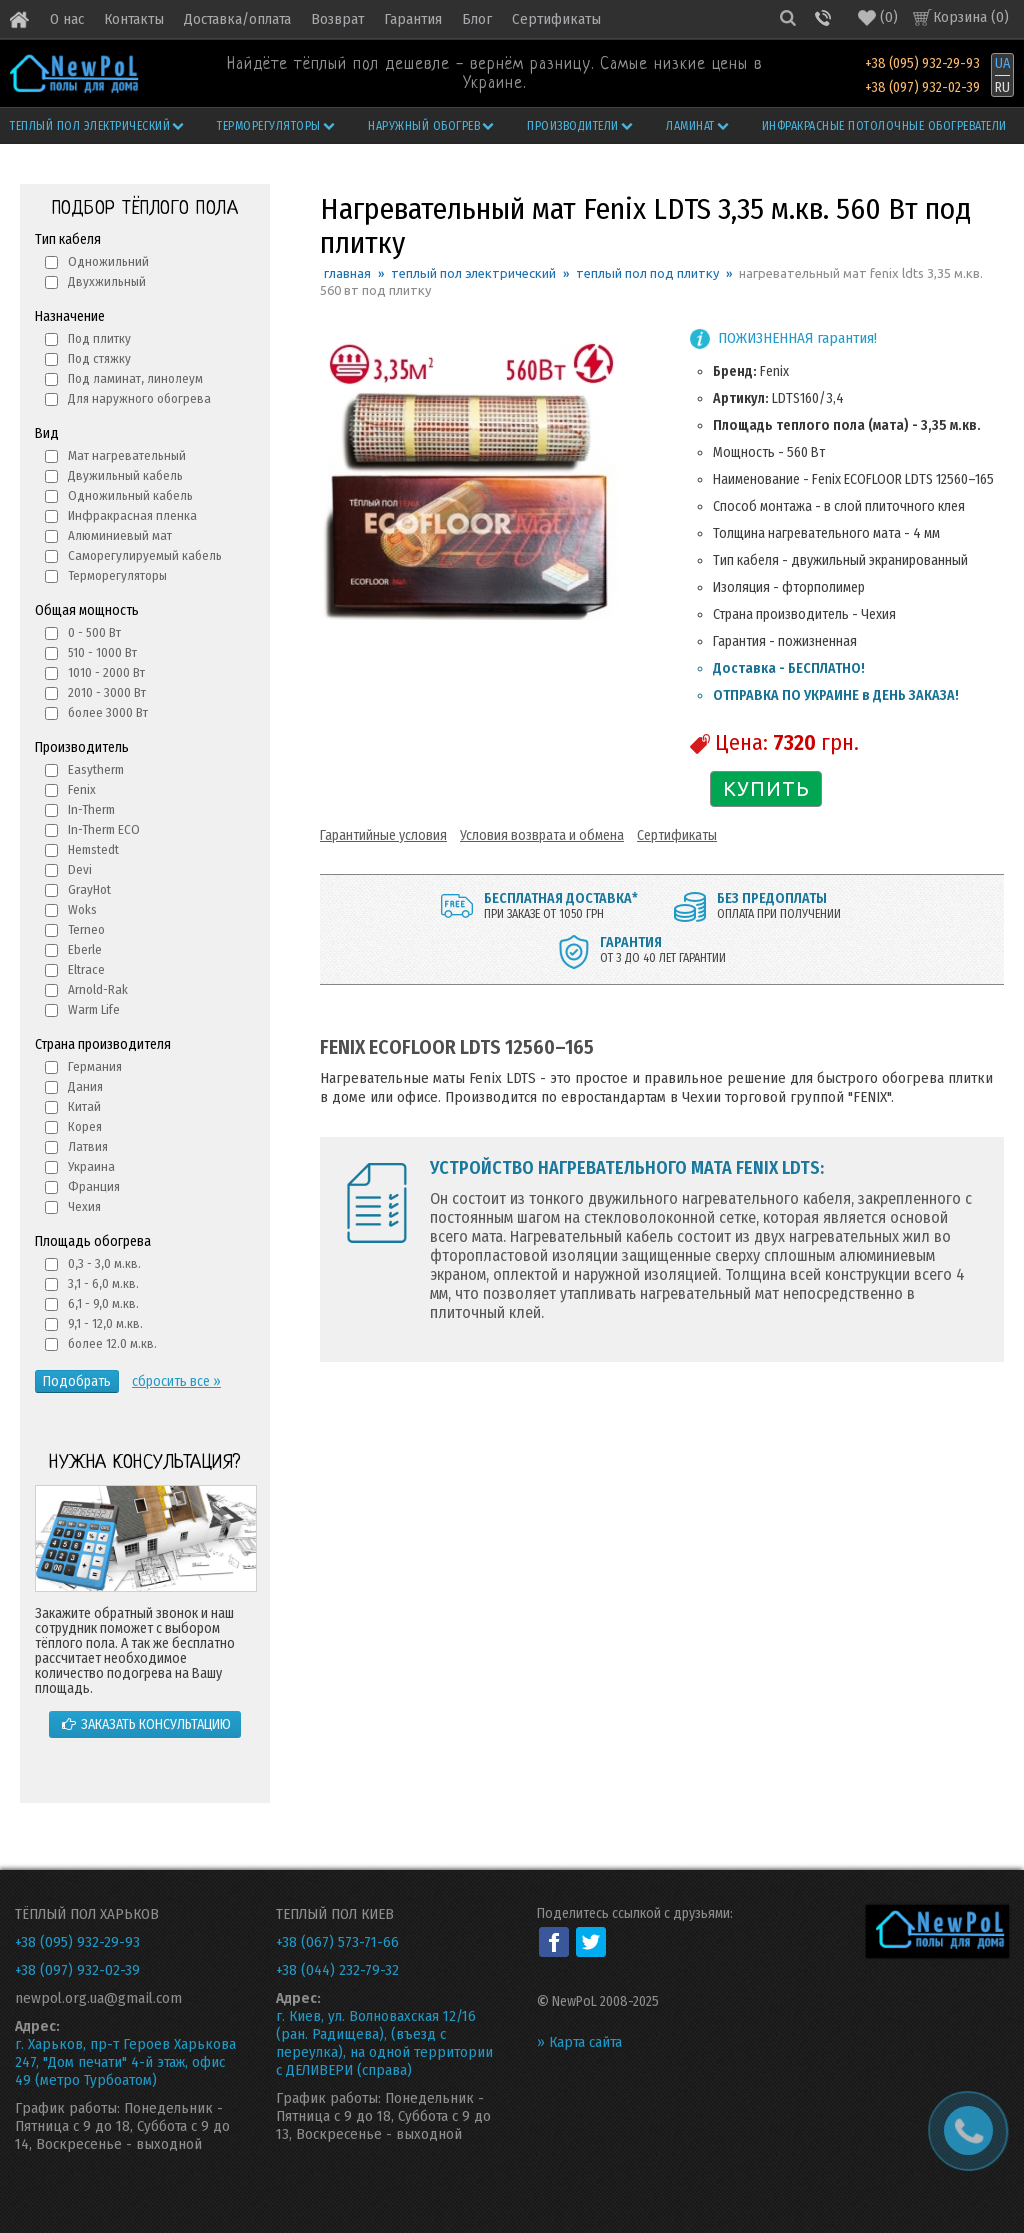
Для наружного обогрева (139, 398)
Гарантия (413, 19)
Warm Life (94, 1009)
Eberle (85, 949)
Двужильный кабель (125, 475)
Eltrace (86, 969)
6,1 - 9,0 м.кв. (103, 1303)
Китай (84, 1106)
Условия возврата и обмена (542, 835)
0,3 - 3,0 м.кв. (104, 1263)
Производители (581, 126)
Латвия (88, 1146)
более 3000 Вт (108, 712)
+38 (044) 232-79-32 (337, 1970)
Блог (477, 19)
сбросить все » (176, 1381)
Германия (95, 1066)
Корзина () (971, 17)
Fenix (82, 789)
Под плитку (99, 338)
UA (1002, 63)
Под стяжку (99, 358)
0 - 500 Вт (94, 632)
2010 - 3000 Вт (107, 692)
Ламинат (698, 126)
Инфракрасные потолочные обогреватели (884, 126)
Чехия (84, 1206)
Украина (91, 1166)
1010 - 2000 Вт (106, 672)
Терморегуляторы (277, 126)
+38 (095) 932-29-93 (922, 63)
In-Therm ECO (104, 829)
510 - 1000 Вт (102, 652)
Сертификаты (556, 19)
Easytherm (96, 769)
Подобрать (77, 1381)
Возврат (337, 19)
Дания (85, 1086)
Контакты (134, 19)
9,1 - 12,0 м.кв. (105, 1323)
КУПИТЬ (766, 788)
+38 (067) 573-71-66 (337, 1942)
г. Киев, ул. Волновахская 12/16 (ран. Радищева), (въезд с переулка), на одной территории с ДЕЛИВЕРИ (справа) (384, 2043)
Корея (85, 1126)
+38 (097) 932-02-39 (922, 87)
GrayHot (89, 889)
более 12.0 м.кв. (112, 1343)
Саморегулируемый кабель (145, 555)
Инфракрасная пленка (132, 515)
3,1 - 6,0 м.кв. (103, 1283)
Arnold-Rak (98, 989)
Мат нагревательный (127, 455)
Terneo (86, 929)
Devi (80, 869)
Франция (94, 1186)
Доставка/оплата (237, 19)
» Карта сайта (579, 2042)
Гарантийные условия (383, 835)
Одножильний (108, 261)
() (878, 17)
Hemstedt (93, 849)
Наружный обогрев (432, 126)
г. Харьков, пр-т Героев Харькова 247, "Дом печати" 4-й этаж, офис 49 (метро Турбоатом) (125, 2062)
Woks (82, 909)
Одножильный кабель (130, 495)
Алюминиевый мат (120, 535)
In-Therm (91, 809)
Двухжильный (107, 281)
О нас (67, 19)
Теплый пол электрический (98, 126)
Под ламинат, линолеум (135, 378)
